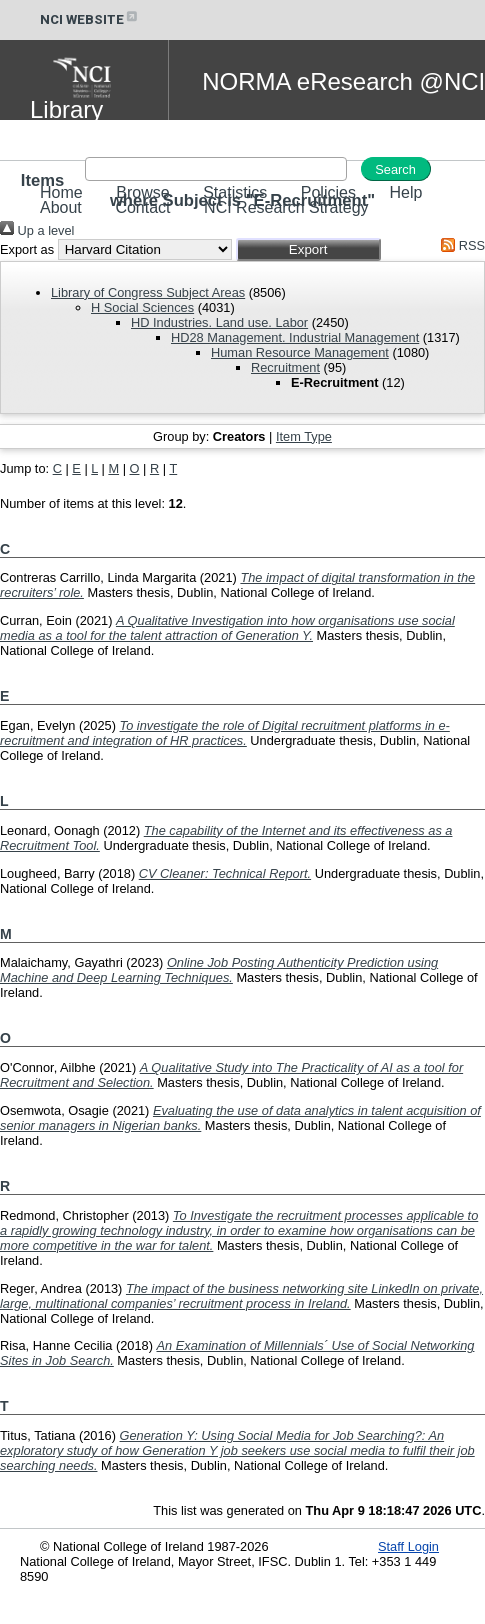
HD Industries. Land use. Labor (219, 322)
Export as (27, 249)
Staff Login (408, 1546)
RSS (460, 245)
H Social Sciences (142, 307)
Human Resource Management (300, 352)
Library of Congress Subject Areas (148, 292)
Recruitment (285, 367)
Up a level (37, 230)
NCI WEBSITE (90, 19)
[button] (308, 249)
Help (405, 192)
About (61, 207)
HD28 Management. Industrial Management (295, 337)
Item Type (304, 436)
